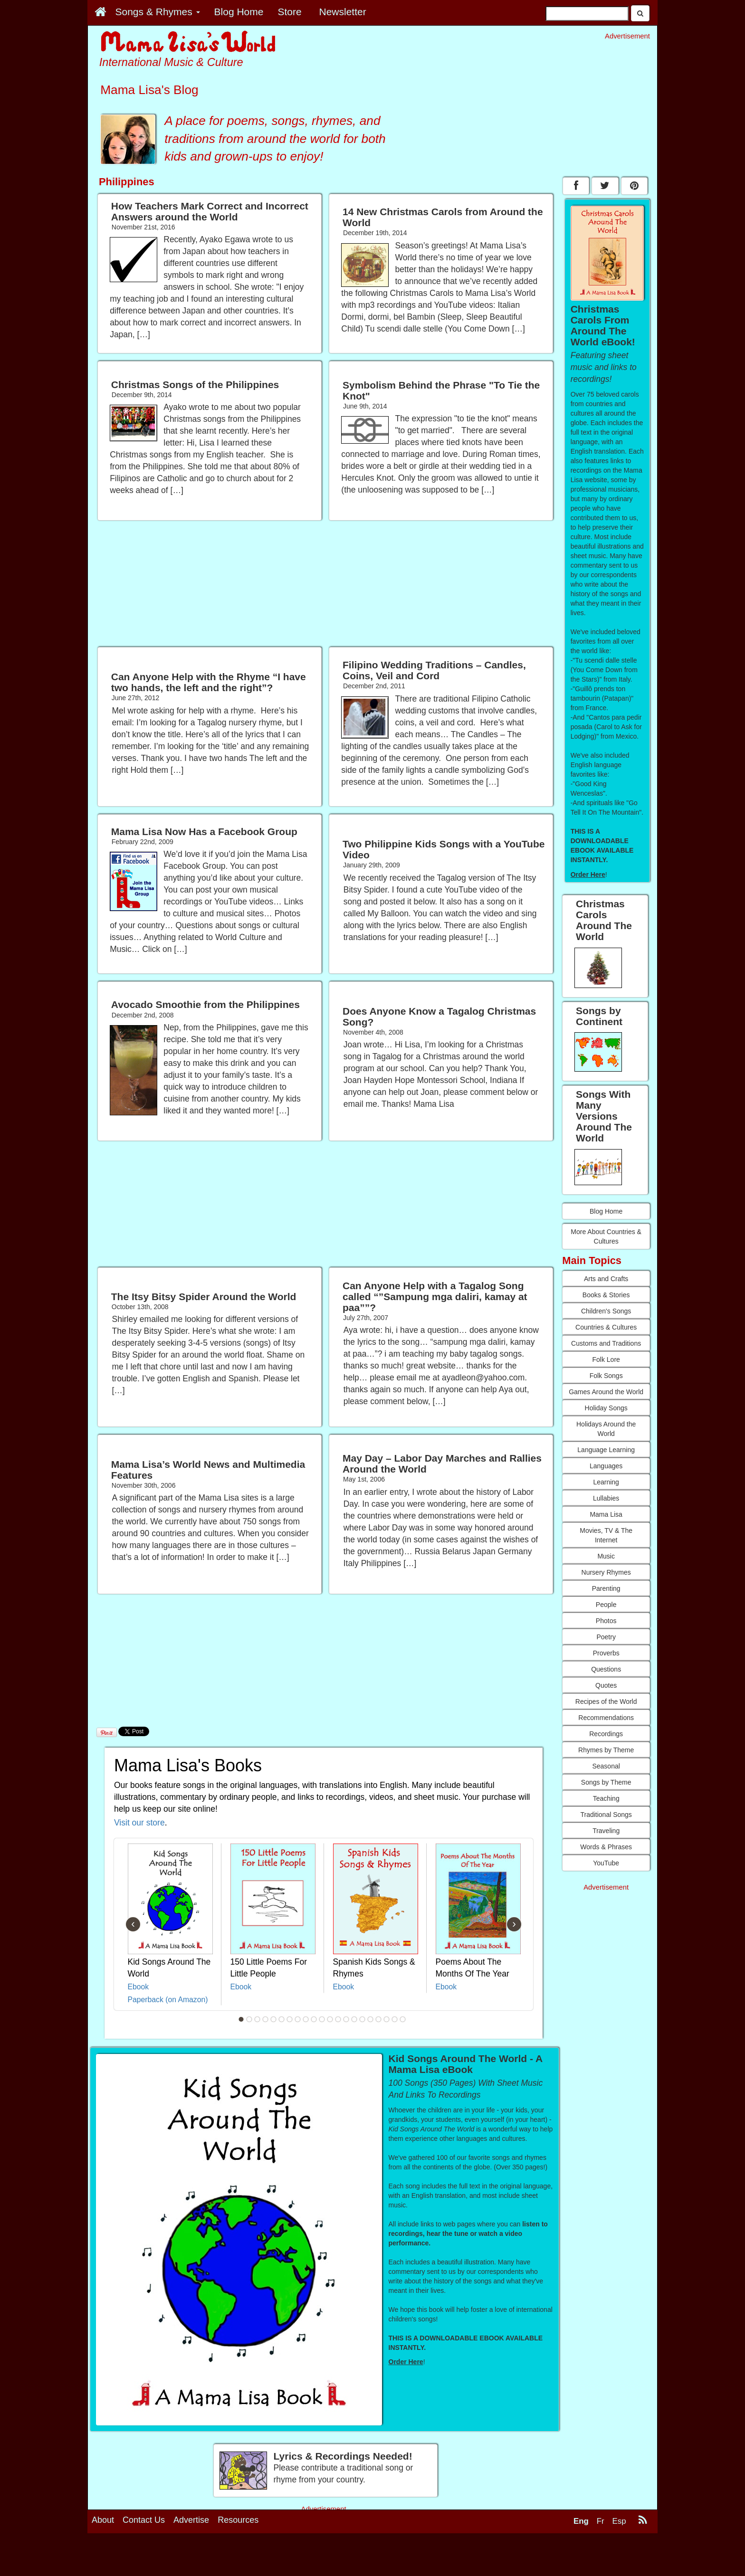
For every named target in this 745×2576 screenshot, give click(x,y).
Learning (606, 1482)
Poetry (605, 1637)
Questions (606, 1669)
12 (330, 2019)
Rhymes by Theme (606, 1750)
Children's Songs (606, 1311)
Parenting (606, 1588)
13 (338, 2019)
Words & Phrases (606, 1847)
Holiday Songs (606, 1408)
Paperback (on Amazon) (168, 2000)
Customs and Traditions (606, 1343)
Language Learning (606, 1450)
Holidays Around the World (606, 1428)
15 (354, 2019)
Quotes (606, 1685)
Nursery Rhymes (606, 1572)
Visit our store (139, 1822)
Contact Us (144, 2520)
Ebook (138, 1987)
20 (394, 2019)
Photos (606, 1621)
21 (403, 2019)
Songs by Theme (606, 1782)
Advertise (191, 2520)
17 (370, 2019)
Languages (606, 1466)
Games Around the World (606, 1392)
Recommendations (606, 1717)
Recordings (606, 1734)
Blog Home (606, 1211)
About (103, 2520)
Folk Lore (606, 1359)
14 (346, 2019)
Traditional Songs (605, 1814)
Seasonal (606, 1766)
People (606, 1604)
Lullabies (606, 1498)
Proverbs (606, 1653)
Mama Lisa (606, 1514)
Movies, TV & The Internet (606, 1535)
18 (378, 2019)
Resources (238, 2520)
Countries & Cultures (606, 1327)
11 (322, 2019)
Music (606, 1556)
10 (314, 2019)
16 (362, 2019)
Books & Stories (606, 1295)
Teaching (606, 1798)
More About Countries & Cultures (606, 1236)
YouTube (606, 1863)
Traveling (606, 1831)
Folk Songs (606, 1375)
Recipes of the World (606, 1701)
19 (386, 2019)
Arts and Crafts (606, 1279)
